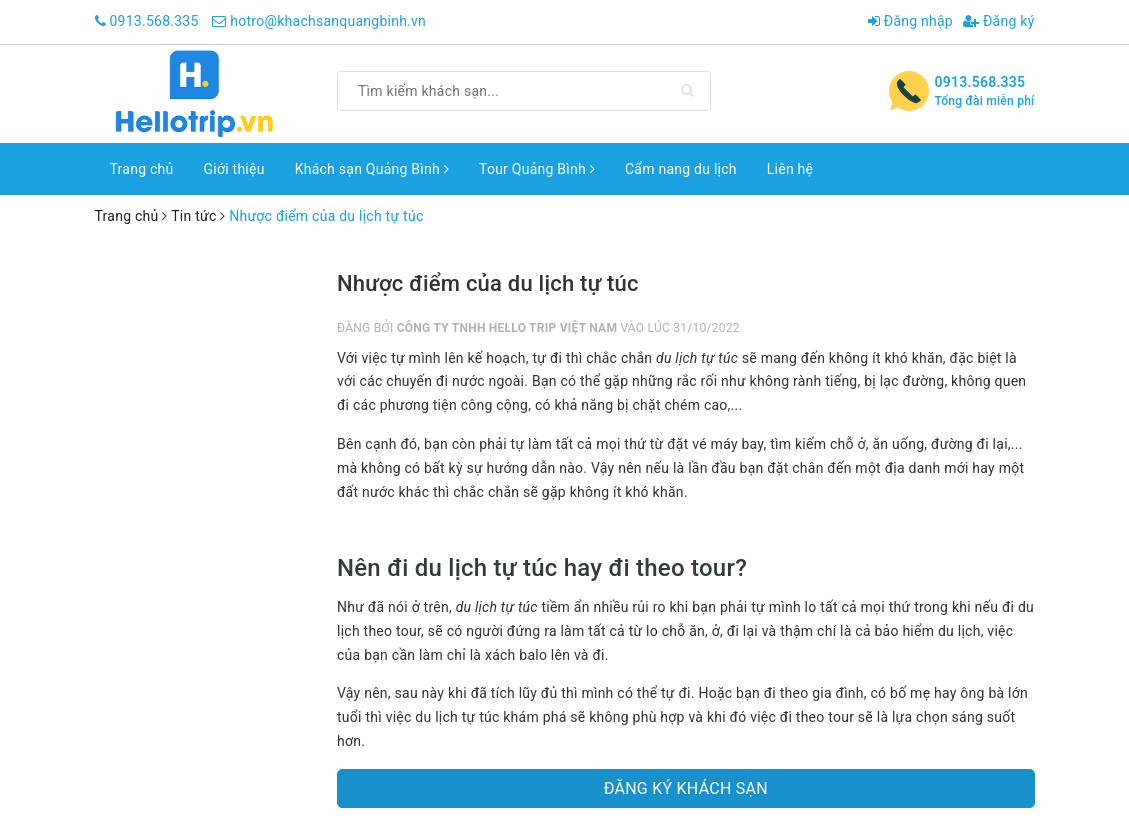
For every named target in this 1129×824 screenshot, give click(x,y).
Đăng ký (999, 21)
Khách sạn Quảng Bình (372, 169)
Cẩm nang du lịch (681, 169)
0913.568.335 (153, 21)
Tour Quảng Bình (537, 169)
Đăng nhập (910, 21)
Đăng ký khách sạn (686, 788)
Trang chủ (142, 169)
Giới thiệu (234, 169)
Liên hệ (790, 169)
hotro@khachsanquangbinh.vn (328, 21)
